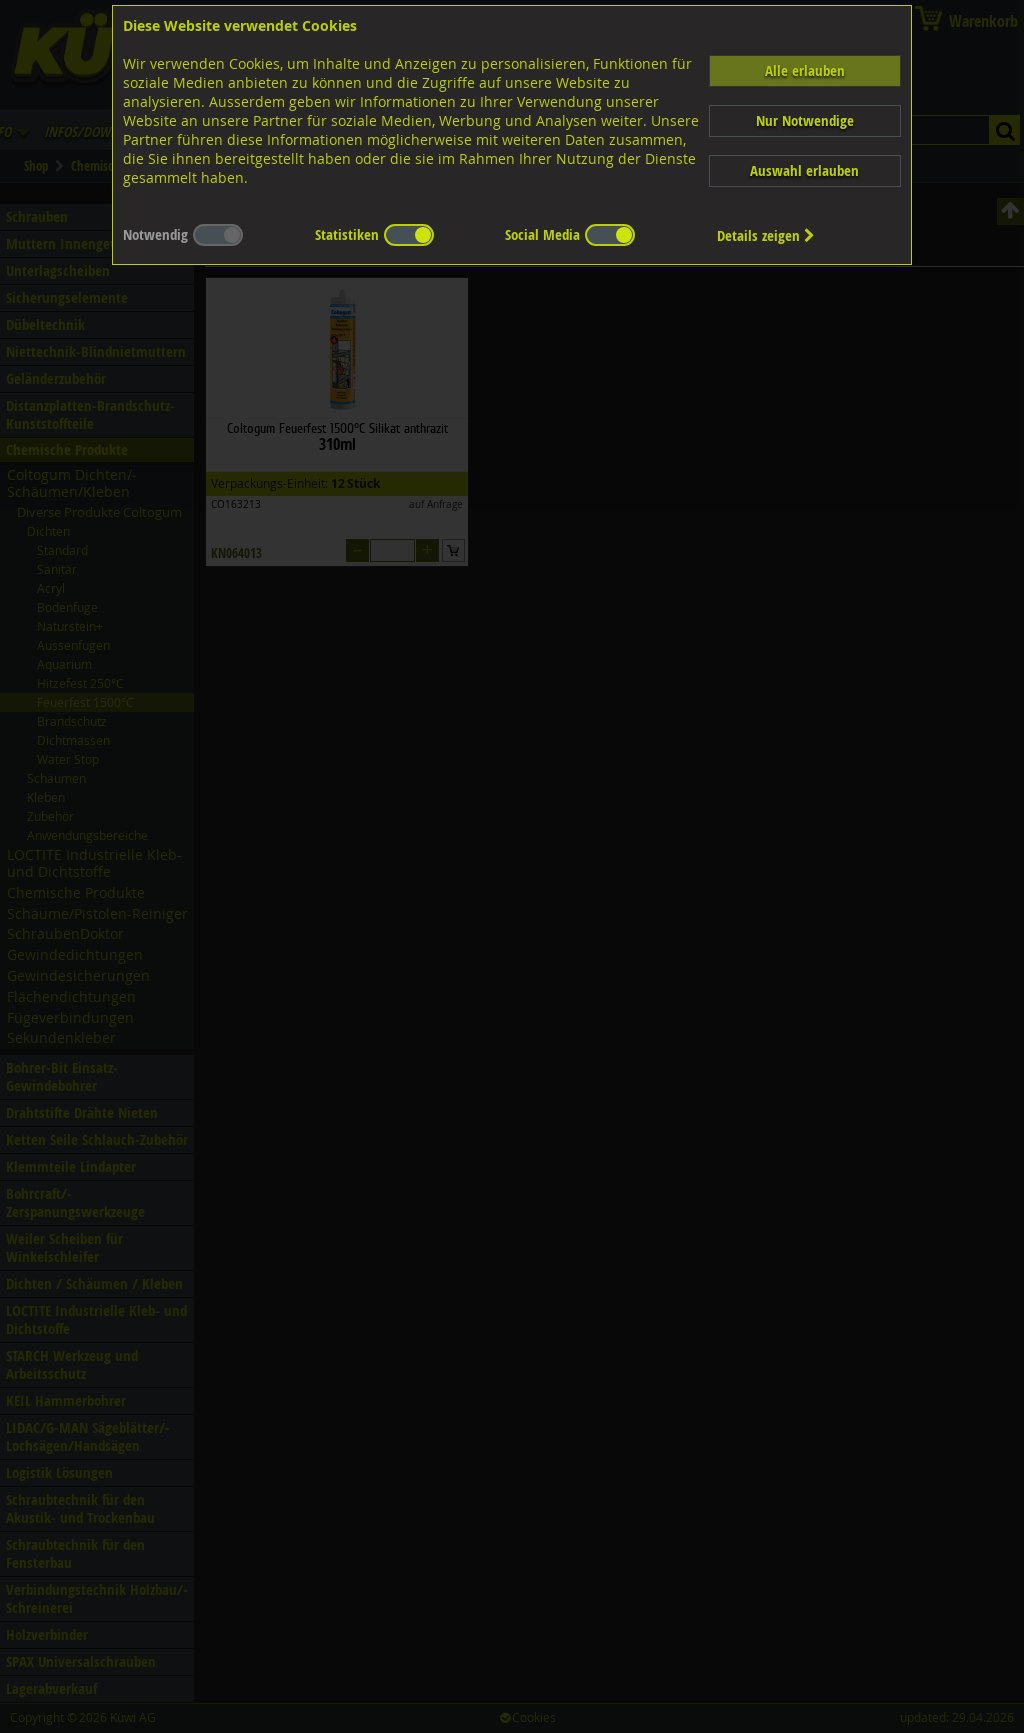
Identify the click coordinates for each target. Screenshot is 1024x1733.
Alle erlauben (805, 70)
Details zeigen (766, 235)
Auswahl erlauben (804, 170)
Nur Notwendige (805, 120)
